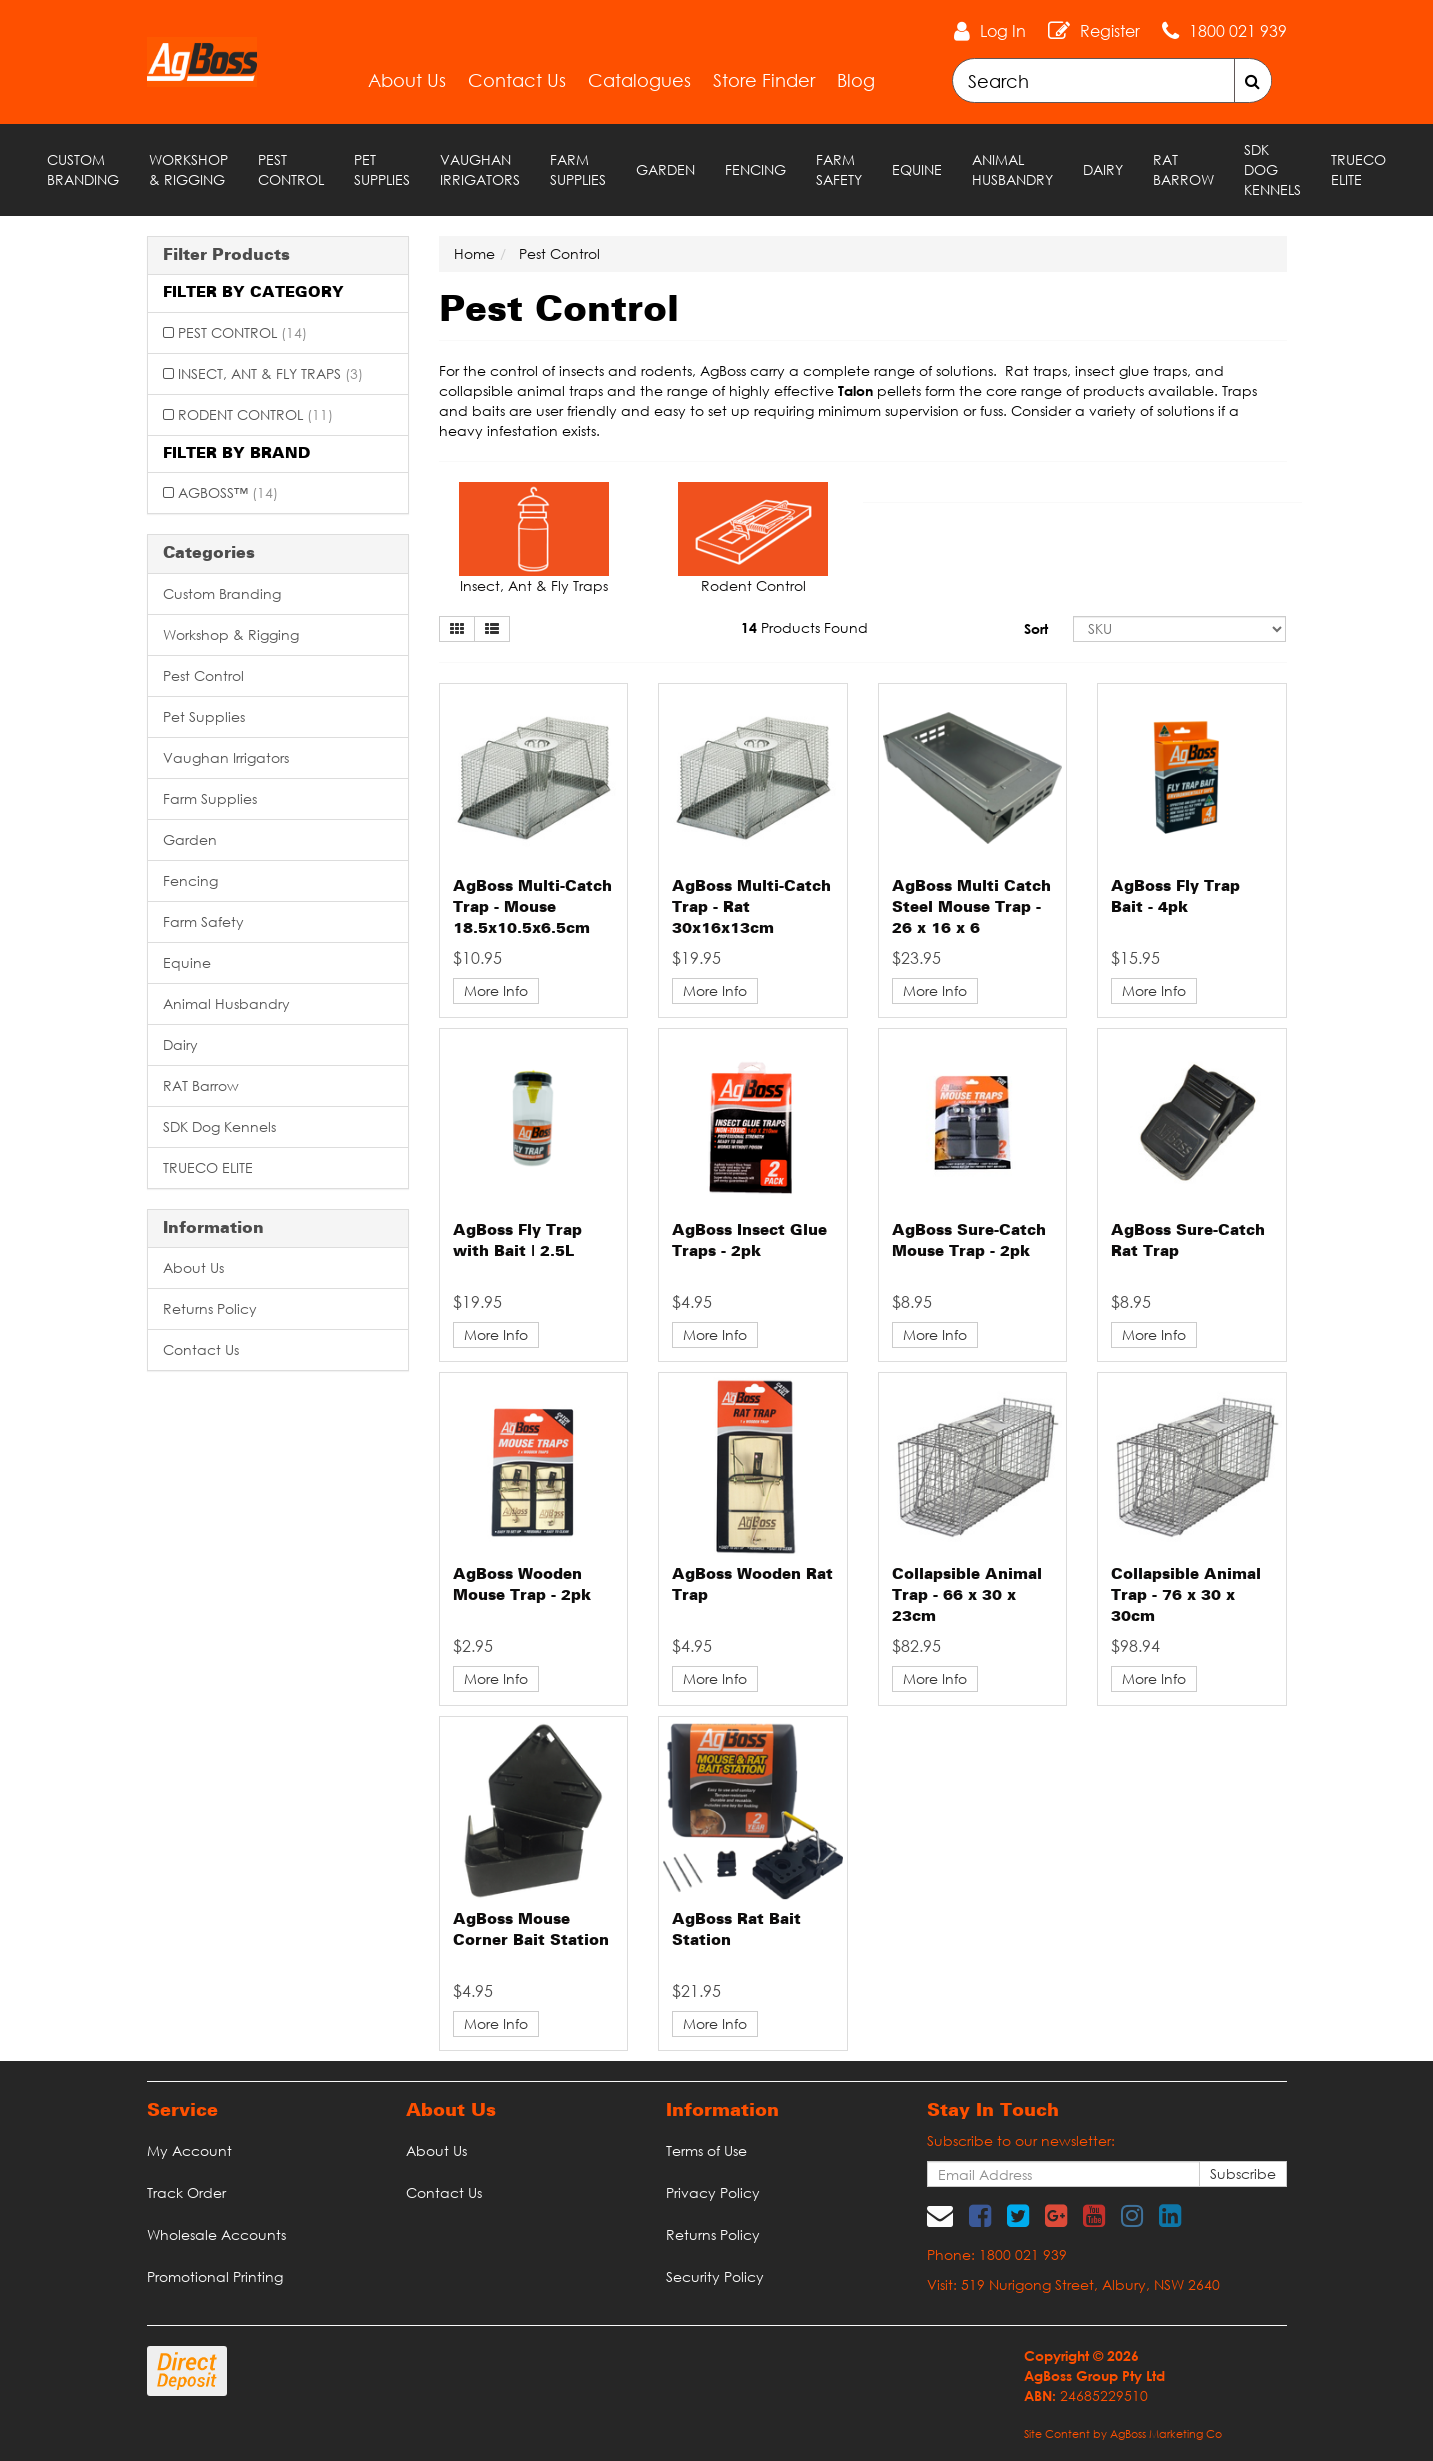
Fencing (755, 169)
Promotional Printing (215, 2276)
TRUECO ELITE (1358, 169)
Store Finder (764, 80)
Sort (1036, 628)
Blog (856, 80)
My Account (189, 2150)
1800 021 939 (1238, 31)
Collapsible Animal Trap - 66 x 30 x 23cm (967, 1596)
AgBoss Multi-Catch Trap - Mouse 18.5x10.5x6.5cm (532, 908)
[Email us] (940, 2215)
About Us (407, 80)
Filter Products (226, 255)
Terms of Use (706, 2150)
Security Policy (715, 2276)
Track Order (186, 2192)
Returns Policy (210, 1308)
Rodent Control (255, 414)
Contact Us (517, 80)
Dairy (1103, 169)
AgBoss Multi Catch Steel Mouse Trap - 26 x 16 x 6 (971, 908)
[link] (980, 2215)
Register (1110, 31)
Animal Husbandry (1012, 169)
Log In (1003, 31)
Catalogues (639, 80)
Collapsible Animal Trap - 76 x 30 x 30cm (1186, 1596)
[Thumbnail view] (457, 629)
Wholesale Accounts (216, 2234)
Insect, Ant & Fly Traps (270, 373)
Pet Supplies (382, 169)
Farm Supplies (578, 169)
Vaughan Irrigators (480, 169)
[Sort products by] (1180, 629)
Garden (665, 169)
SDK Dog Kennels (1272, 169)
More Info (496, 990)
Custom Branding (83, 169)
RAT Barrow (1183, 169)
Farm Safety (839, 169)
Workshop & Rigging (188, 169)
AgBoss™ (228, 492)
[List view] (492, 629)
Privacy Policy (713, 2192)
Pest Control (291, 169)
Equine (917, 169)
